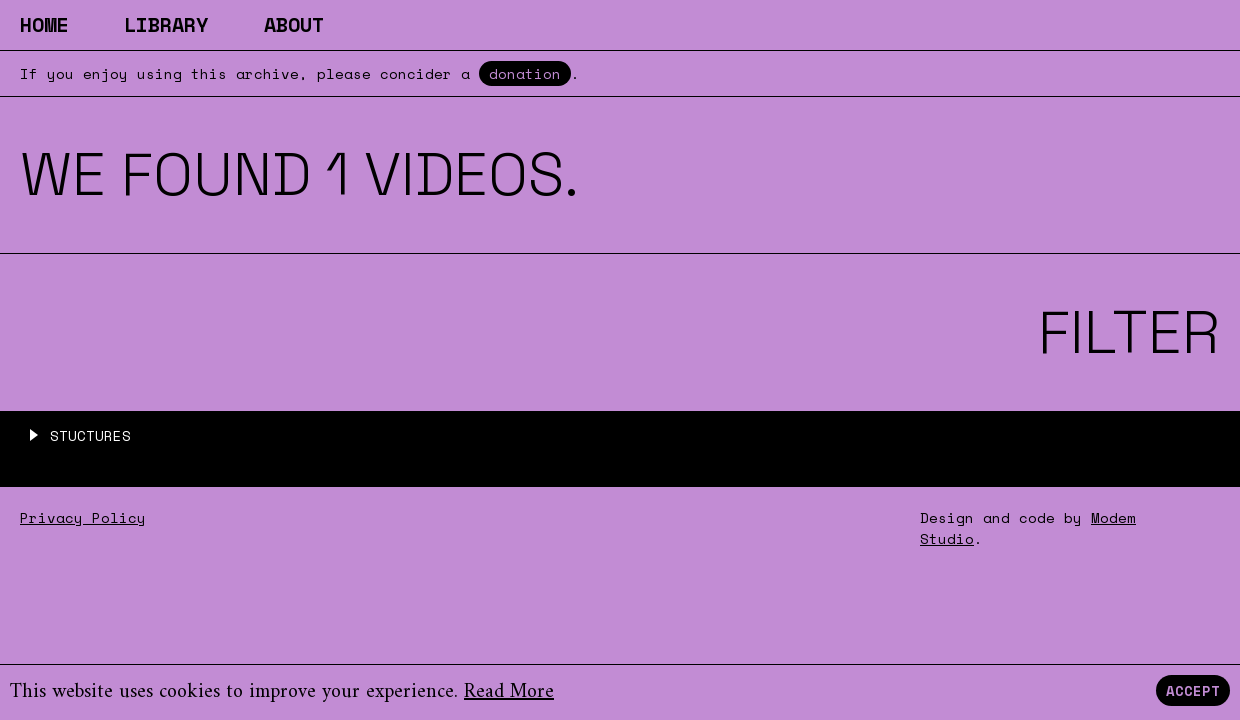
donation (525, 73)
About (294, 24)
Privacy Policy (83, 517)
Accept (1193, 690)
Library (166, 24)
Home (44, 24)
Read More (509, 692)
